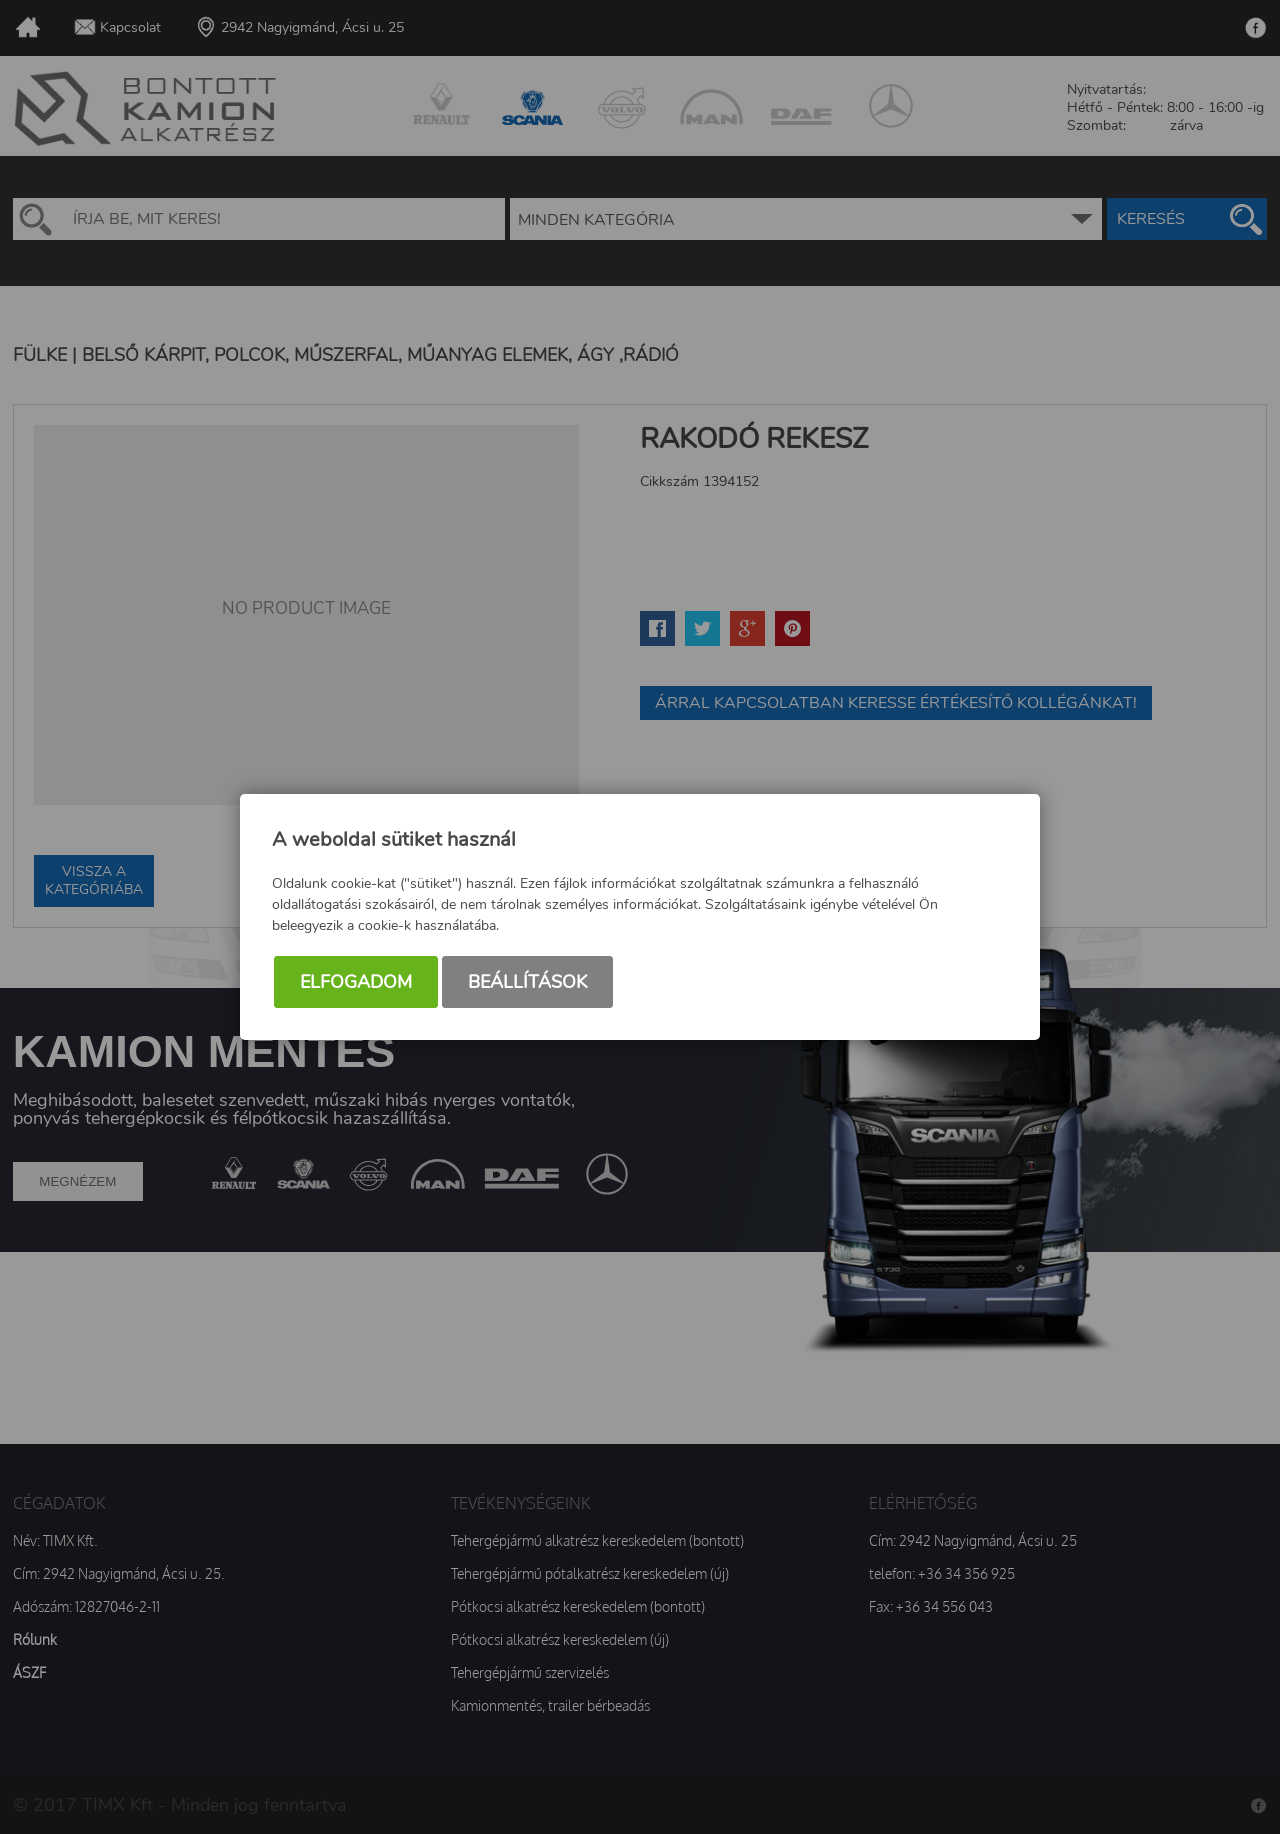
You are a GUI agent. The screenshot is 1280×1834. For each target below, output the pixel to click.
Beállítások (527, 982)
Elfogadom (356, 982)
